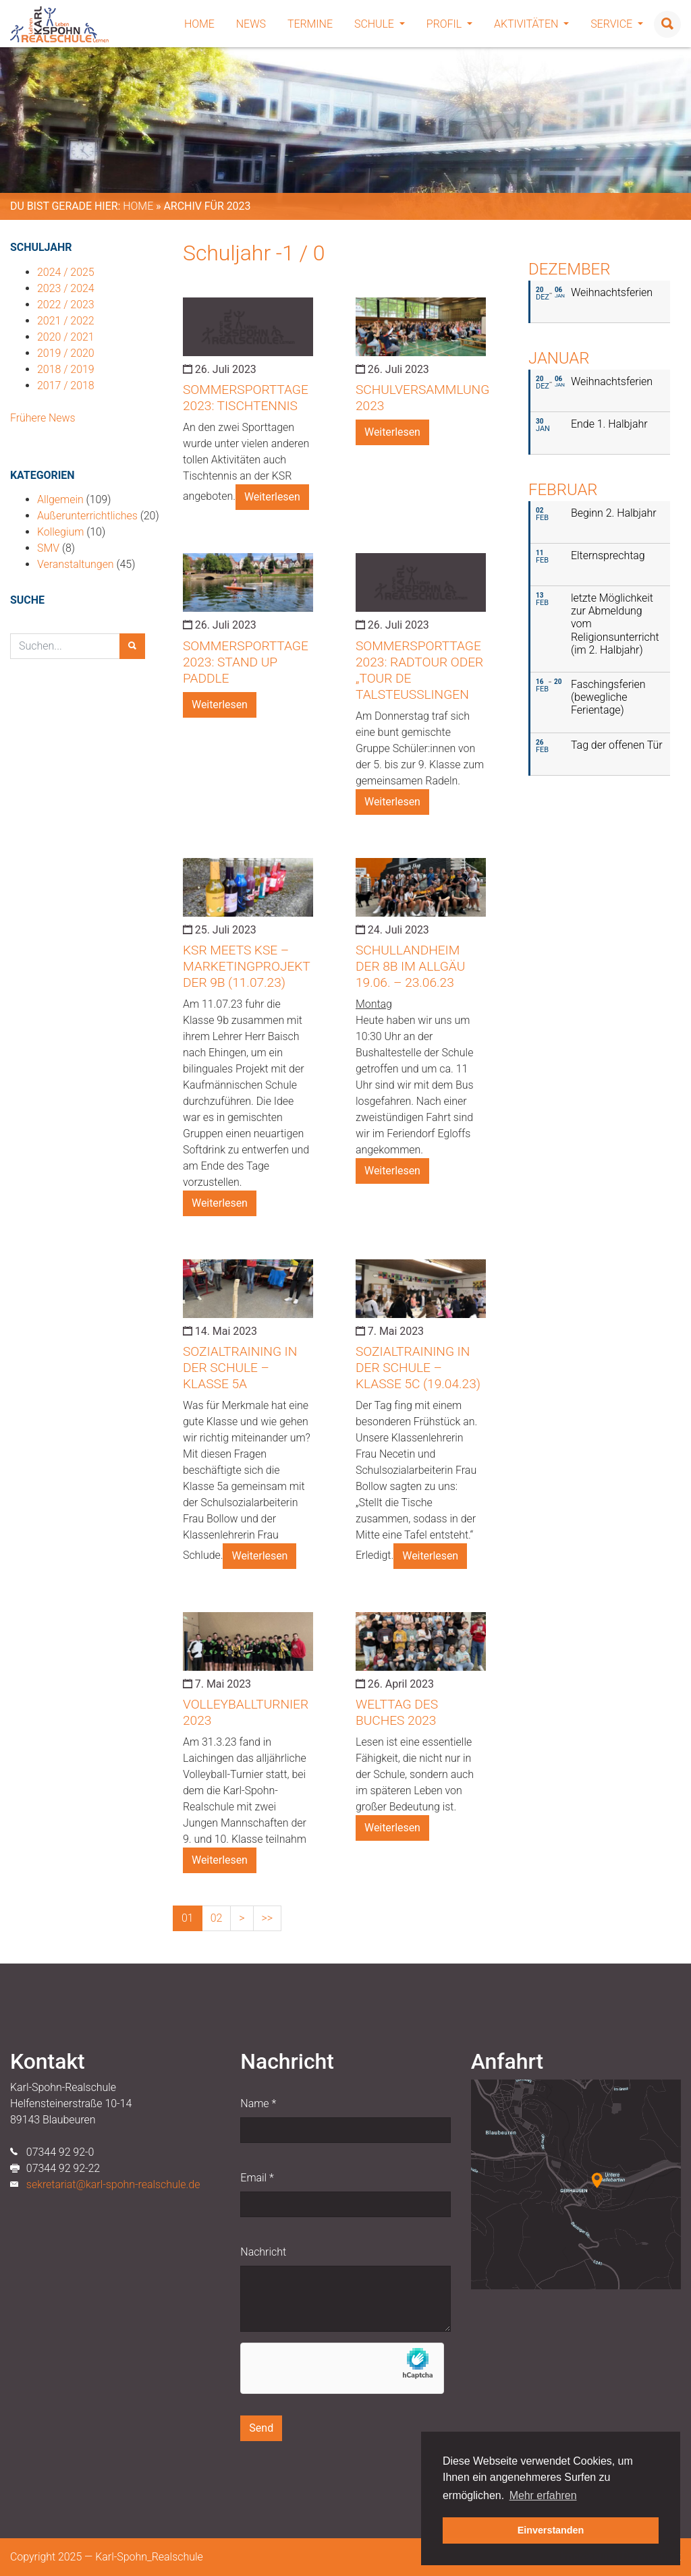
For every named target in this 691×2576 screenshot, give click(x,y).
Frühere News (43, 417)
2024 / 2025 (65, 272)
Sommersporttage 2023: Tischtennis (245, 397)
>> (267, 1918)
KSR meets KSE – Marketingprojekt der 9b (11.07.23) (246, 966)
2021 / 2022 (65, 320)
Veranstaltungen (75, 564)
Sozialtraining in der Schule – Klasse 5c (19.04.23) (418, 1368)
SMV (48, 548)
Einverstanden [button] (551, 2530)
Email (256, 2177)
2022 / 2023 (65, 304)
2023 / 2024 (65, 288)
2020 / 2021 (65, 337)
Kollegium (60, 531)
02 (217, 1918)
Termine (310, 24)
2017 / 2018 (65, 385)
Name (258, 2103)
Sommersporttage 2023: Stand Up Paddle (245, 662)
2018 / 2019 (65, 369)
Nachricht (263, 2251)
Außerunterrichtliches (87, 515)
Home (199, 24)
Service (616, 24)
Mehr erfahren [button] (543, 2495)
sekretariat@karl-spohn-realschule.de (113, 2184)
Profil (449, 24)
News (251, 24)
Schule (379, 24)
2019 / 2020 (65, 353)
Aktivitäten (531, 24)
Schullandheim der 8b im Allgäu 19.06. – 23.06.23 (410, 966)
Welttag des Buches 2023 (397, 1712)
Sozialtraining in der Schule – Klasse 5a (240, 1368)
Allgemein (60, 499)
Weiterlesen (272, 497)
